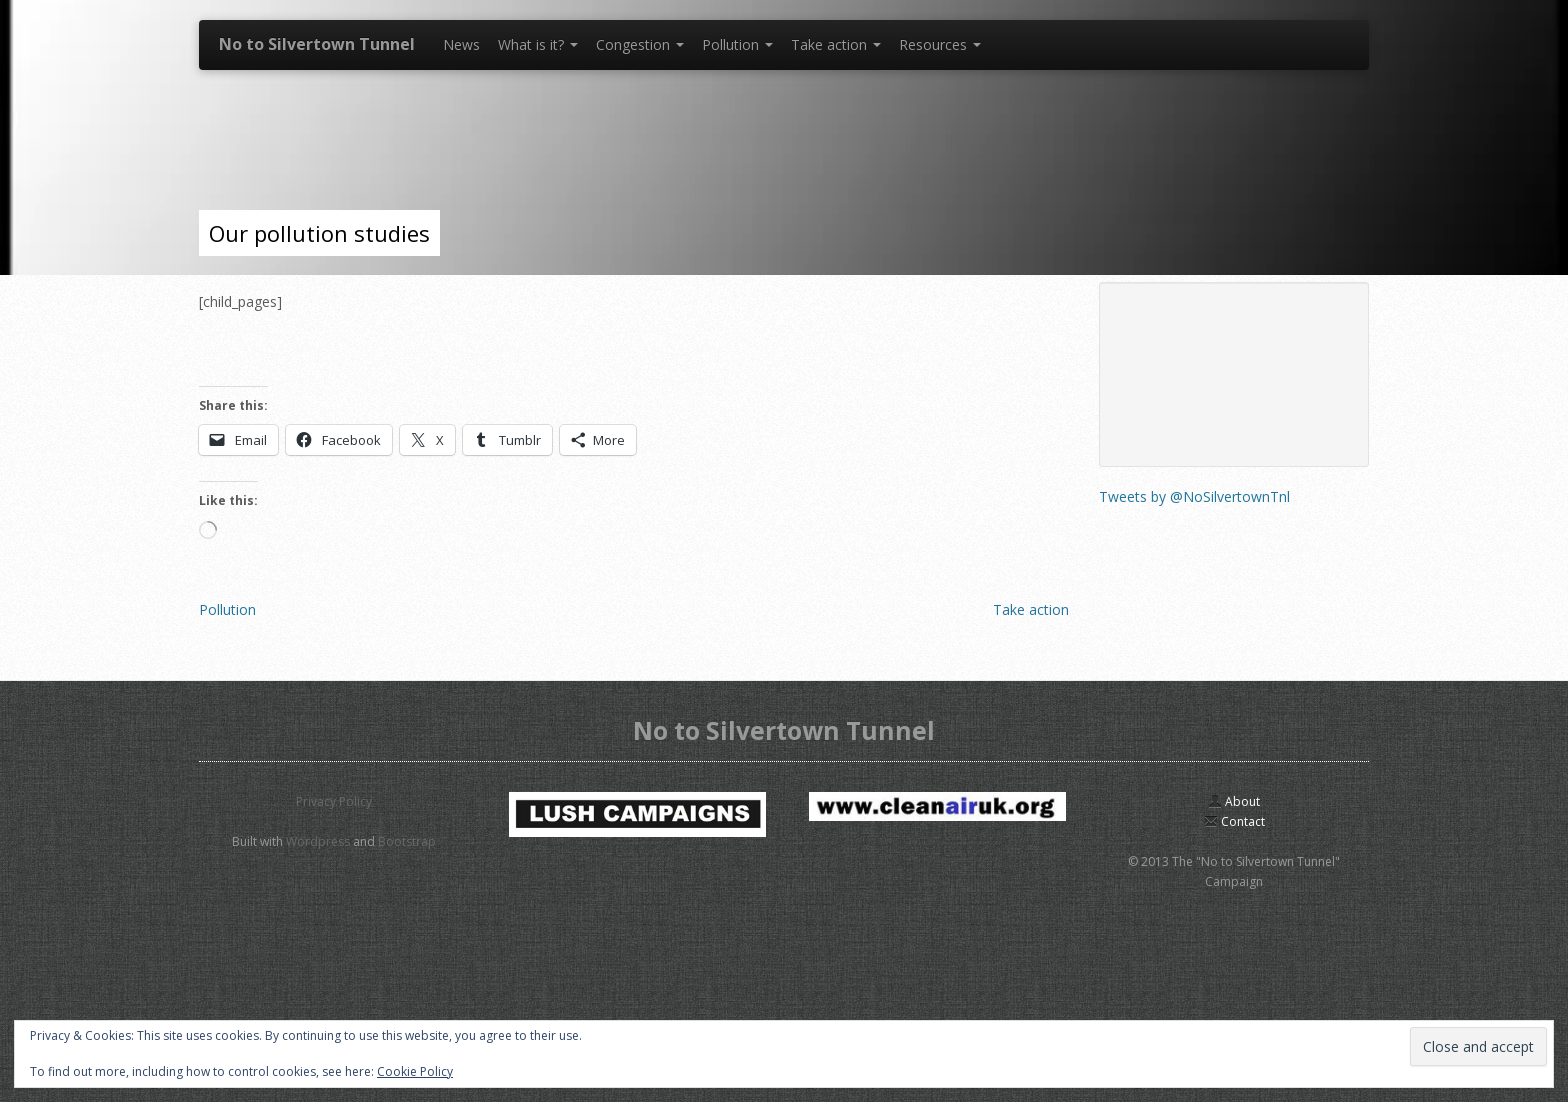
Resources (940, 44)
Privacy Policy (334, 801)
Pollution (737, 44)
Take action (836, 44)
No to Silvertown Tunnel (317, 44)
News (461, 44)
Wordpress (318, 841)
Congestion (640, 44)
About (1234, 801)
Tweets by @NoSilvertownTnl (1194, 496)
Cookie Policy (415, 1071)
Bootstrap (407, 841)
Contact (1234, 821)
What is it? (538, 44)
